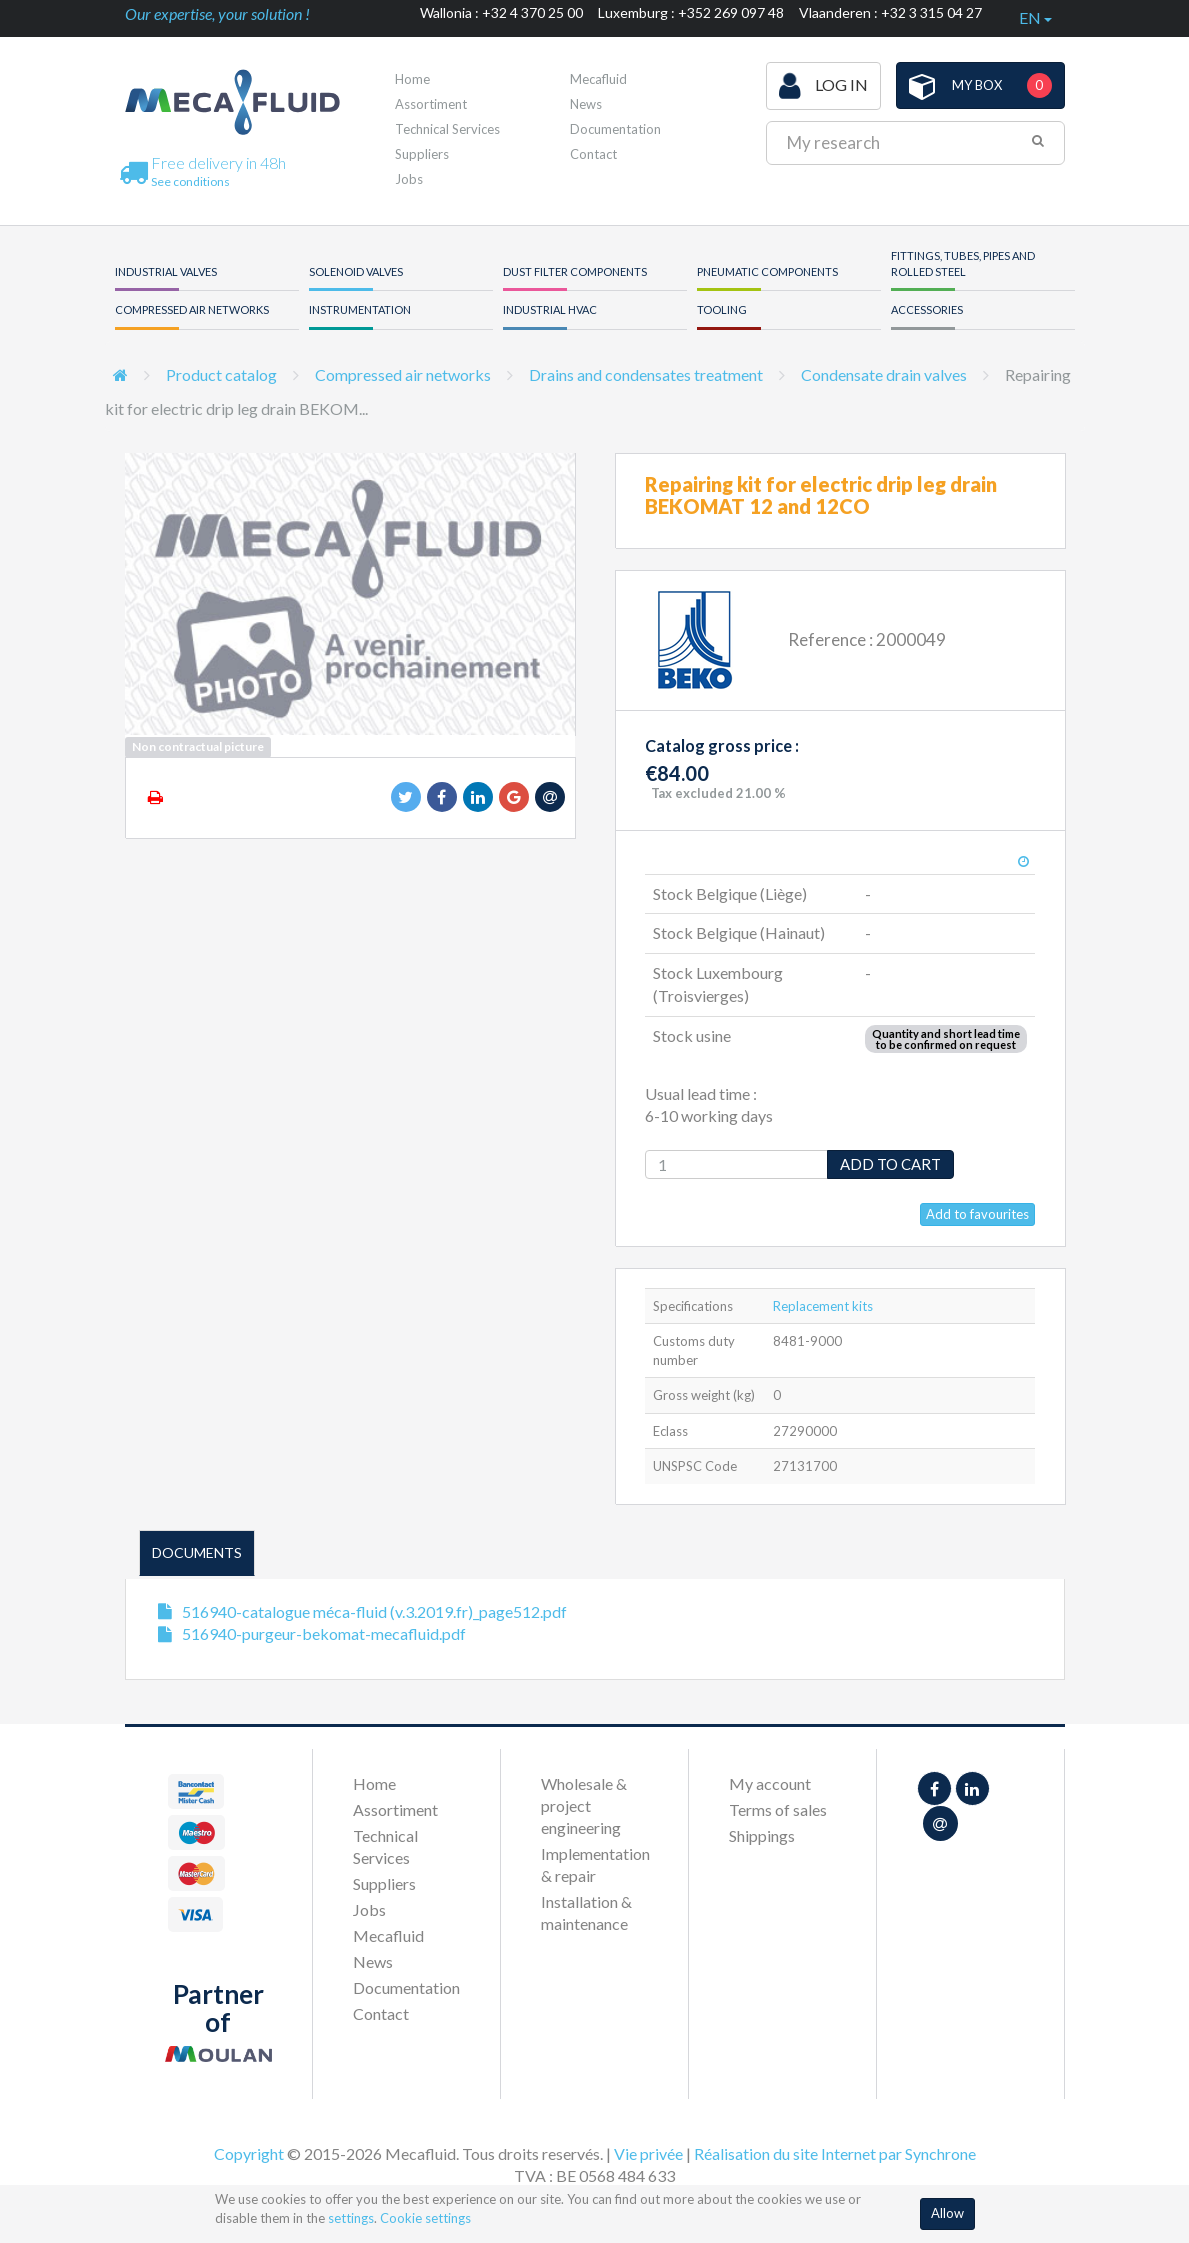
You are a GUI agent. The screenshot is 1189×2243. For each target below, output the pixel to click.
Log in (823, 86)
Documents (197, 1552)
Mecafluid (598, 79)
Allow (947, 2213)
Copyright (249, 2153)
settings (351, 2218)
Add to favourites (977, 1214)
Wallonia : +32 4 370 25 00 (501, 12)
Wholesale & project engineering (584, 1805)
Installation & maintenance (586, 1912)
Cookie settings (425, 2218)
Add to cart (890, 1164)
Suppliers (422, 154)
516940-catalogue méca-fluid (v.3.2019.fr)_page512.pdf (374, 1611)
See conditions (190, 181)
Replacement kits (823, 1306)
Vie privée (648, 2153)
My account (770, 1783)
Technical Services (447, 129)
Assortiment (431, 104)
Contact (593, 154)
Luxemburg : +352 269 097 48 (691, 12)
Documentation (615, 129)
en (1035, 17)
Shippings (762, 1835)
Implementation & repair (594, 1864)
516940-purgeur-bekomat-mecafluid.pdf (324, 1633)
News (586, 104)
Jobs (409, 179)
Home (412, 79)
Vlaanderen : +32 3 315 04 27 (890, 12)
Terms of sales (778, 1809)
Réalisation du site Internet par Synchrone (835, 2153)
